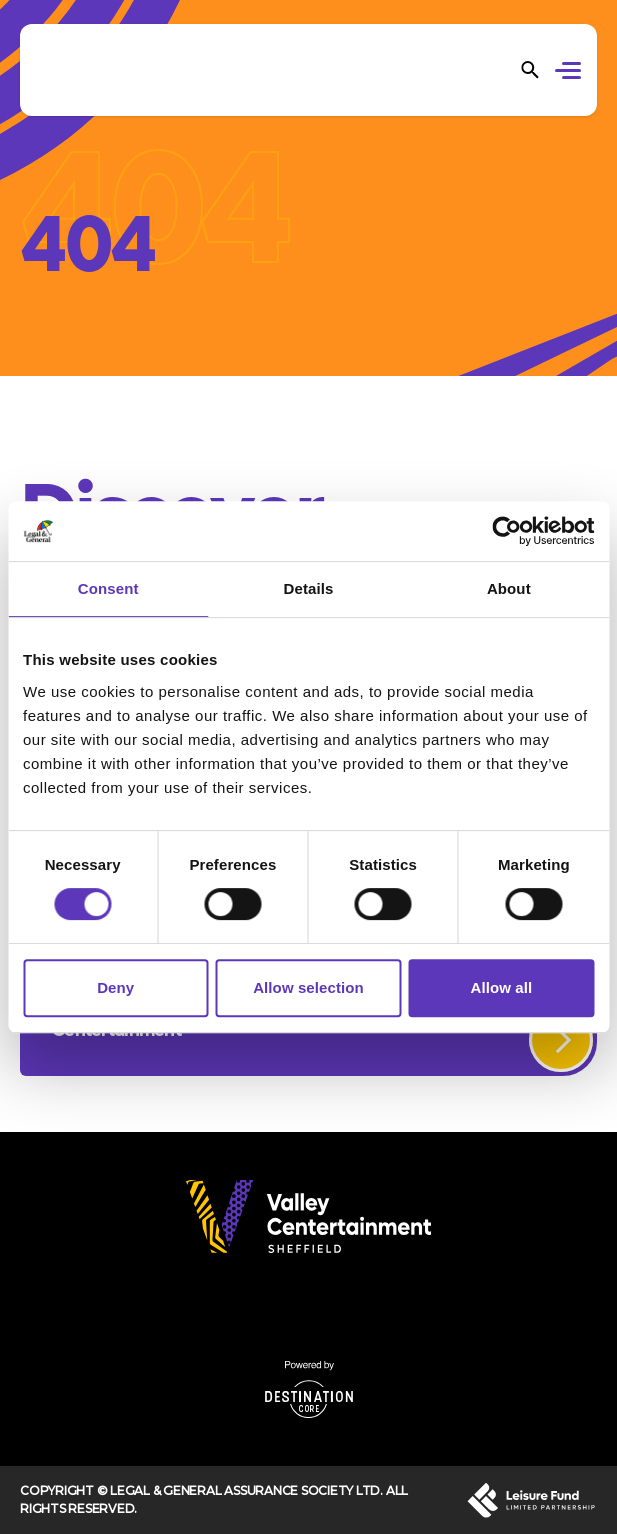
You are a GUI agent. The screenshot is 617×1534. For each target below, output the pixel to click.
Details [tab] (309, 588)
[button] (571, 73)
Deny (115, 987)
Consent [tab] (108, 588)
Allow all (501, 987)
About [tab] (509, 588)
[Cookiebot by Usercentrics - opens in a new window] (506, 531)
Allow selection (308, 987)
